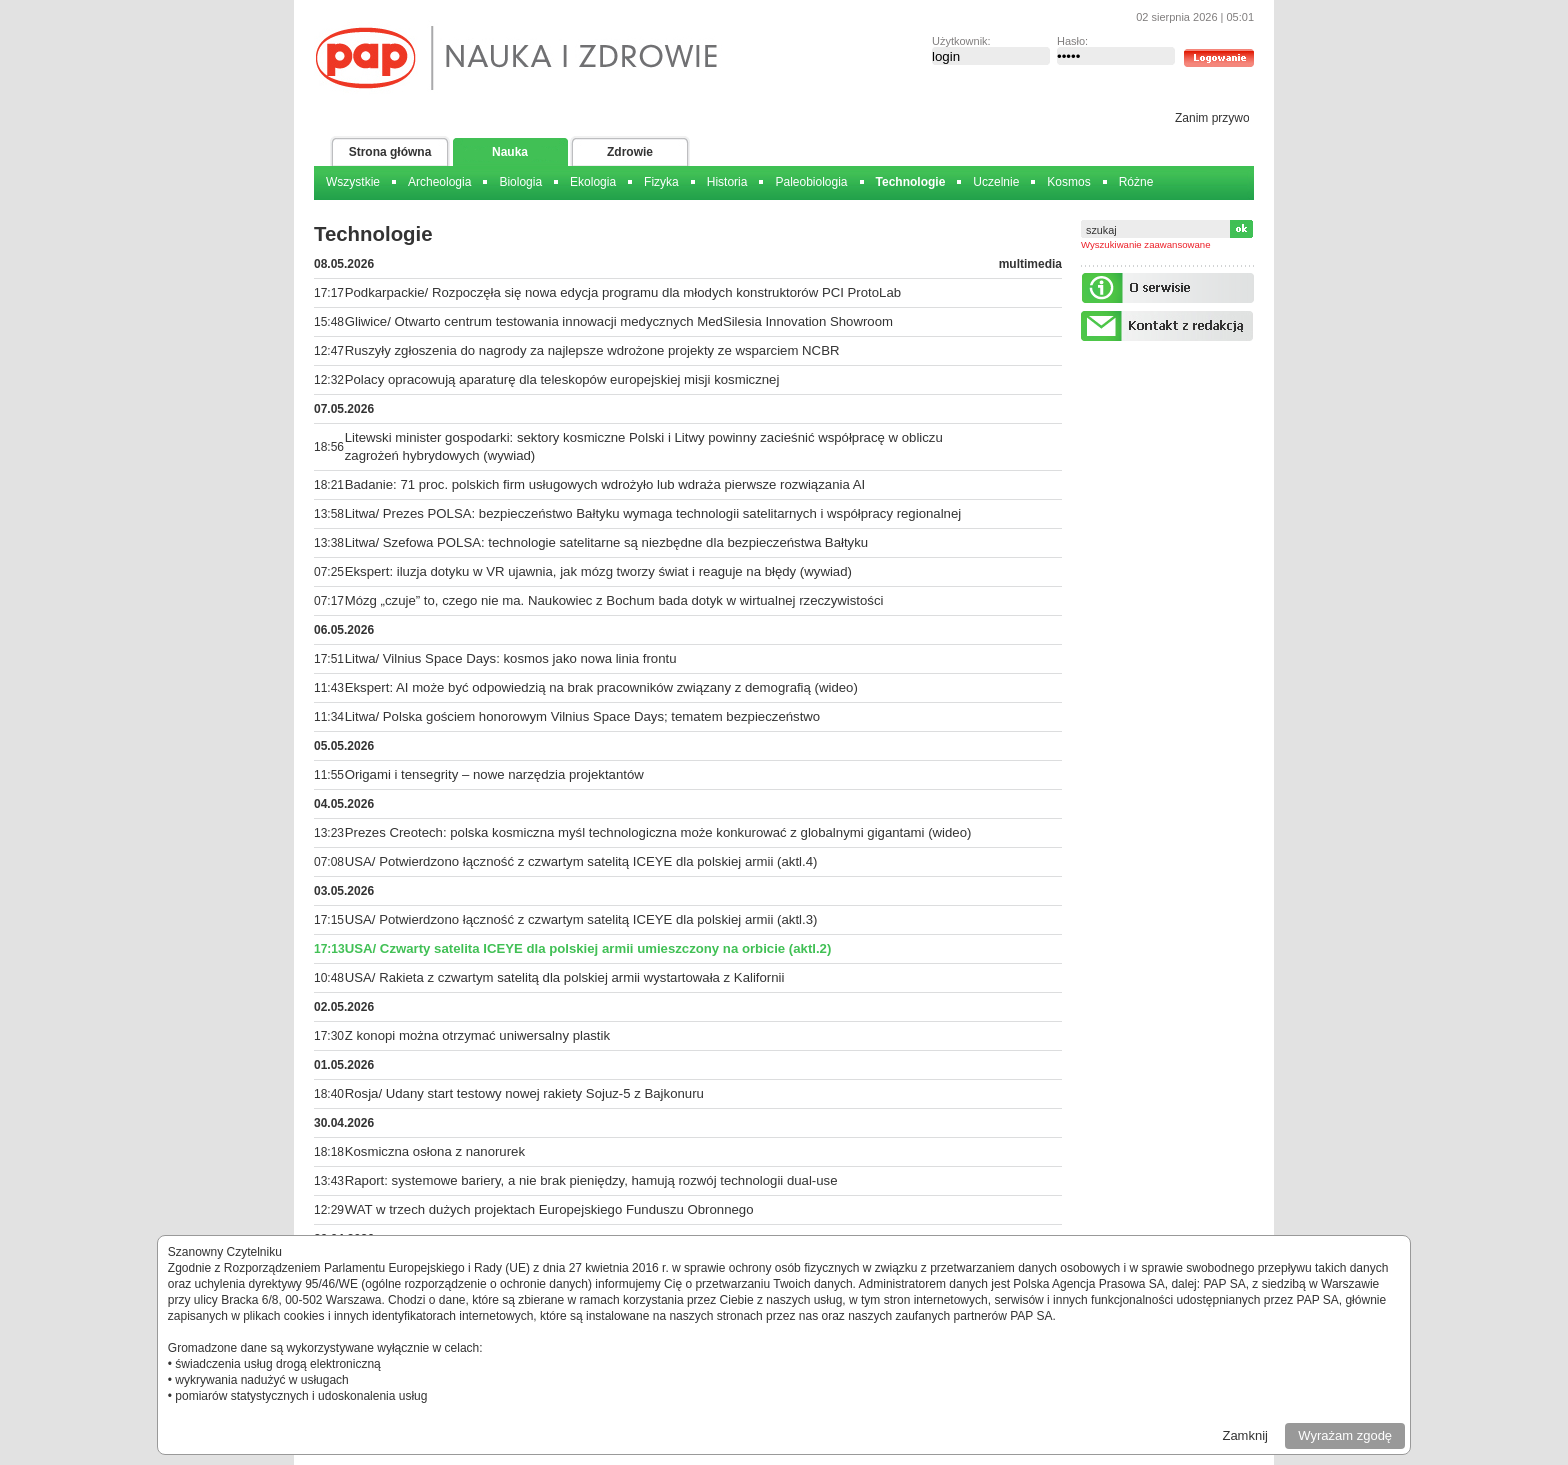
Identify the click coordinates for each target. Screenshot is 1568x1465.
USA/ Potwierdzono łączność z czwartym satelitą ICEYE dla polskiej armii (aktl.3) (581, 919)
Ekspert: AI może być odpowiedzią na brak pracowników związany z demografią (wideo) (601, 687)
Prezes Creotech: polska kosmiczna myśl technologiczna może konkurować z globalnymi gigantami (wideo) (658, 832)
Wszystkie (353, 182)
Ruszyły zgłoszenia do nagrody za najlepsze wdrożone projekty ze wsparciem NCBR (592, 350)
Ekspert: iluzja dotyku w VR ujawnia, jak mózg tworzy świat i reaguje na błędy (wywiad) (598, 571)
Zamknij (1245, 1435)
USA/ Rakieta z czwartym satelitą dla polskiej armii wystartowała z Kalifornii (565, 977)
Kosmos (1068, 182)
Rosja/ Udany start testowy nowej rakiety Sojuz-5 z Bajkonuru (524, 1093)
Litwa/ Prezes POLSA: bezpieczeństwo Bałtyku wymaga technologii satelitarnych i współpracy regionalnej (653, 513)
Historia (727, 182)
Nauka (510, 152)
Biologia (520, 182)
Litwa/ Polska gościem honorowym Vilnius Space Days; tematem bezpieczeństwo (582, 716)
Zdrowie (630, 152)
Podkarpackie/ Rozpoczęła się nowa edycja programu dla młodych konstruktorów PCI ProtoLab (623, 292)
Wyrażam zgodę (1345, 1435)
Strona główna (390, 152)
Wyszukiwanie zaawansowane (1146, 244)
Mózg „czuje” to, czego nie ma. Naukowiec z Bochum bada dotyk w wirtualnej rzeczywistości (614, 600)
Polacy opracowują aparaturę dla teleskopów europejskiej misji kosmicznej (562, 379)
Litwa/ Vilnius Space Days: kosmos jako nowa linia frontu (511, 658)
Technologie (911, 182)
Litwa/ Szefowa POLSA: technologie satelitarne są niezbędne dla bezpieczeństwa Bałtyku (606, 542)
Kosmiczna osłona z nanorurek (435, 1151)
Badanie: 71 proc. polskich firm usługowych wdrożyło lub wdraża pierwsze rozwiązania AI (605, 484)
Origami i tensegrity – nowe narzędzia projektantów (494, 774)
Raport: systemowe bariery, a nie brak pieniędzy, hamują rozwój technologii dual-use (591, 1180)
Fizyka (661, 182)
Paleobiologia (811, 182)
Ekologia (593, 182)
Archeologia (439, 182)
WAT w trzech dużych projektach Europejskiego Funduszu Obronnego (549, 1209)
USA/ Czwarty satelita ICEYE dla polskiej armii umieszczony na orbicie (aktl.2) (588, 948)
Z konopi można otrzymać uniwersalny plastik (477, 1035)
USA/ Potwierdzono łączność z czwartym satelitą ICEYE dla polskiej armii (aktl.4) (581, 861)
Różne (1136, 182)
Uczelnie (996, 182)
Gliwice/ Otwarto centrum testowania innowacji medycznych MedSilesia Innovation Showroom (619, 321)
